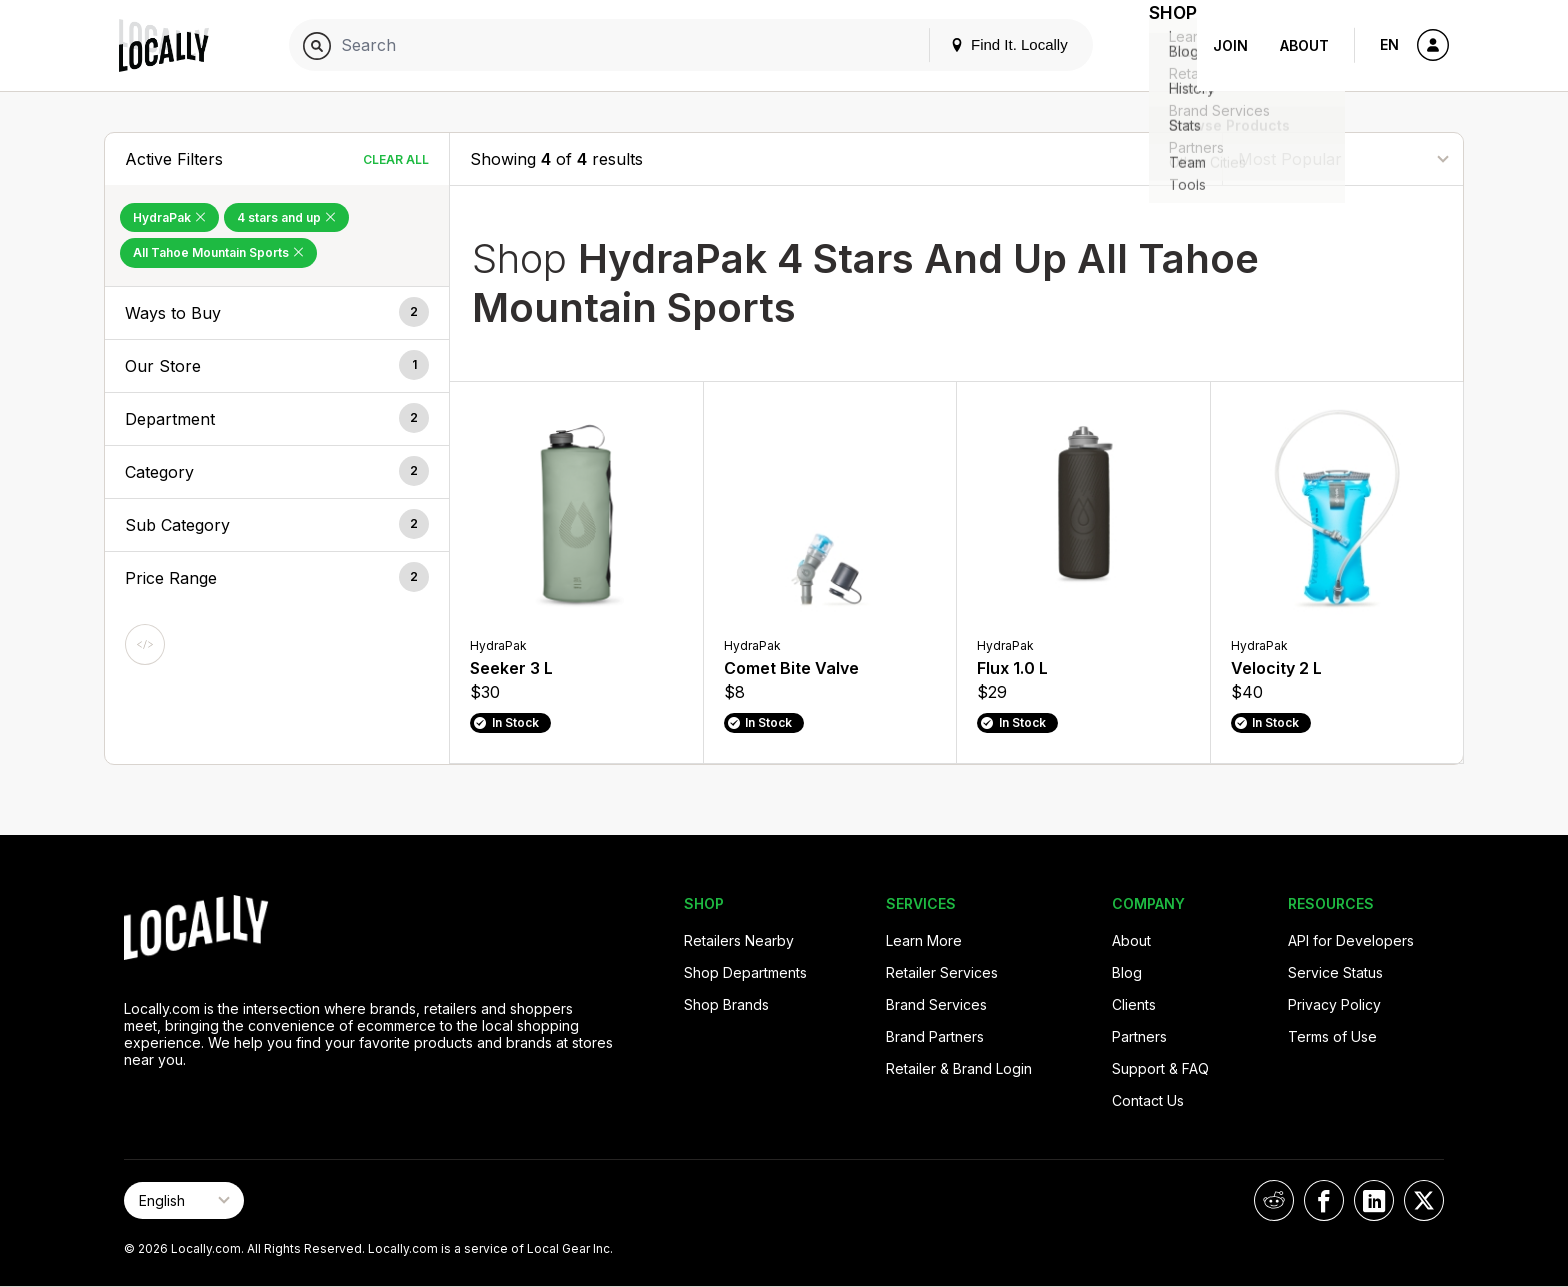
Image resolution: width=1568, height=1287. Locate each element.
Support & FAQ (1160, 1068)
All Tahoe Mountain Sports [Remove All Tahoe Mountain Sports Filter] (218, 252)
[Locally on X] (1424, 1200)
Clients (1134, 1004)
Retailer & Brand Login (959, 1068)
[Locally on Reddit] (1274, 1200)
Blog (1127, 972)
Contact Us (1148, 1100)
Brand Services (936, 1004)
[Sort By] (1343, 158)
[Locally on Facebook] (1324, 1200)
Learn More (924, 940)
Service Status (1335, 972)
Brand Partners (935, 1036)
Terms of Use (1332, 1036)
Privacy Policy (1334, 1004)
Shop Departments (745, 972)
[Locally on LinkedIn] (1374, 1200)
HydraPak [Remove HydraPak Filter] (169, 217)
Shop (1161, 45)
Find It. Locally (985, 44)
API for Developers (1351, 940)
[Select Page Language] (184, 1200)
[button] (277, 313)
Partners (1139, 1036)
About (1304, 45)
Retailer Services (942, 972)
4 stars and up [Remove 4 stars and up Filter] (286, 217)
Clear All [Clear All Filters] (396, 159)
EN (1389, 44)
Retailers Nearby (739, 940)
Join (1230, 45)
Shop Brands (726, 1004)
